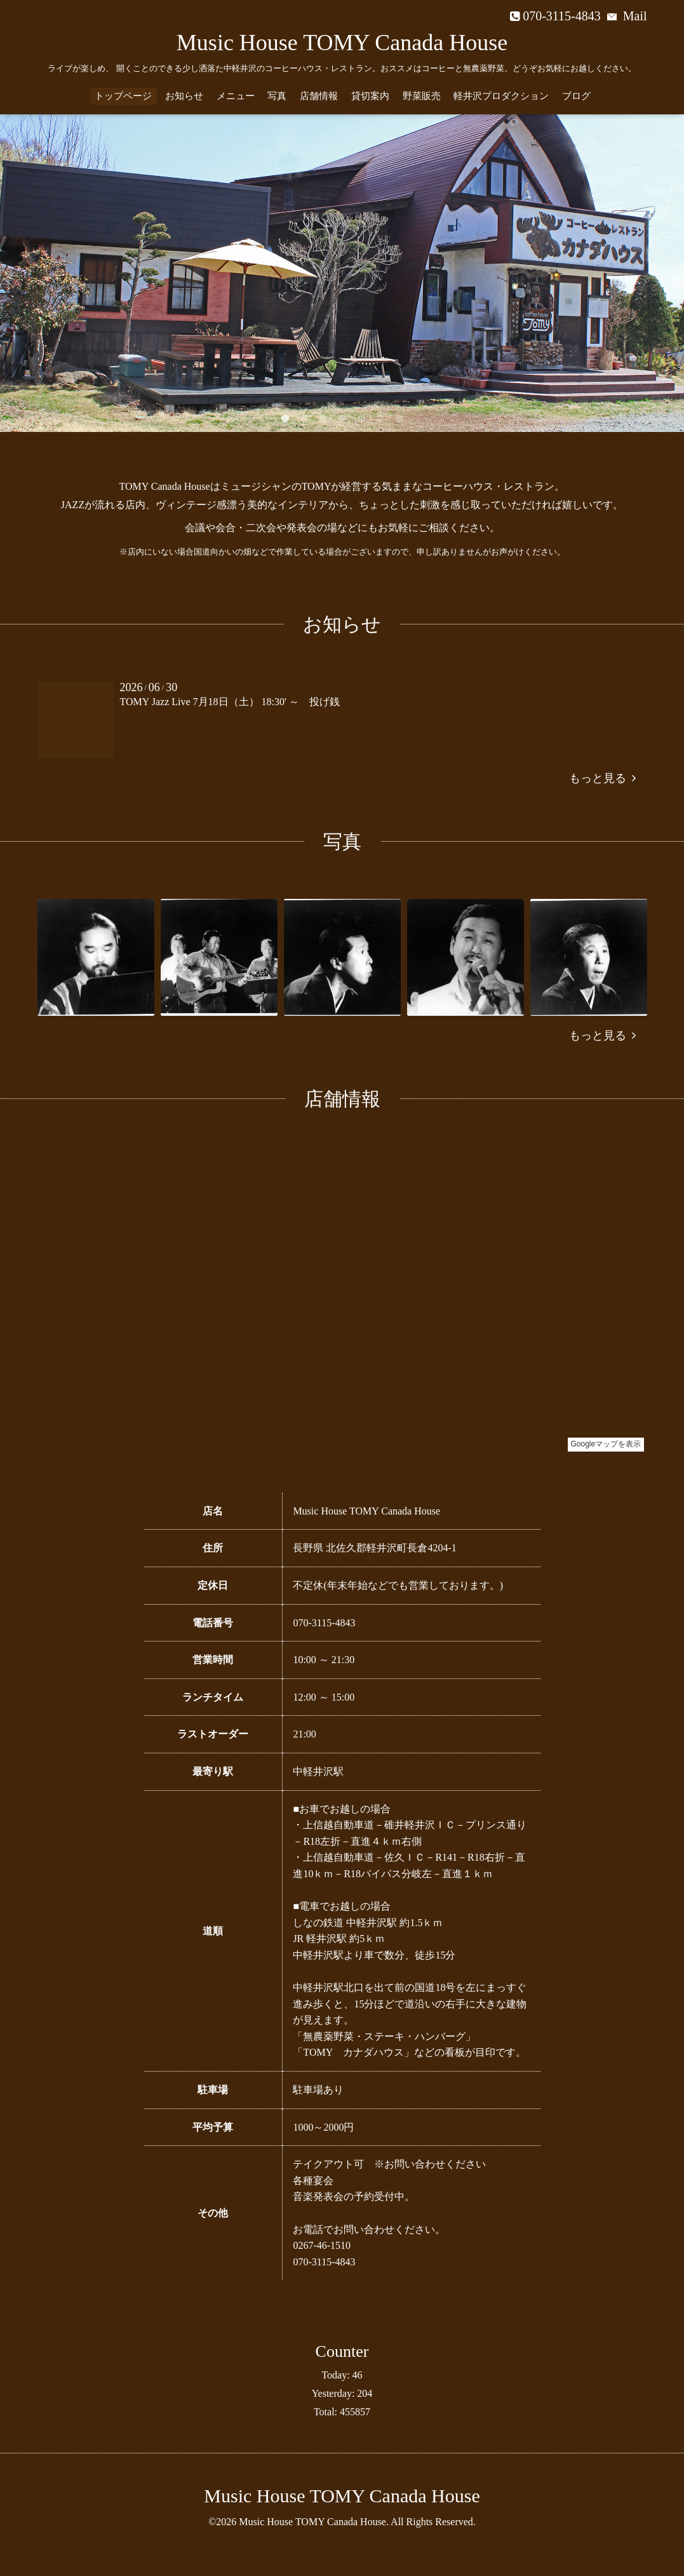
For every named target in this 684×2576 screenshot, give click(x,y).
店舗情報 (319, 96)
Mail (627, 16)
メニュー (236, 96)
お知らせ (184, 96)
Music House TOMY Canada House (342, 42)
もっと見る (602, 778)
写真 (276, 96)
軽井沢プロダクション (501, 96)
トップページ (123, 96)
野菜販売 (422, 96)
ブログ (576, 96)
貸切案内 (370, 96)
